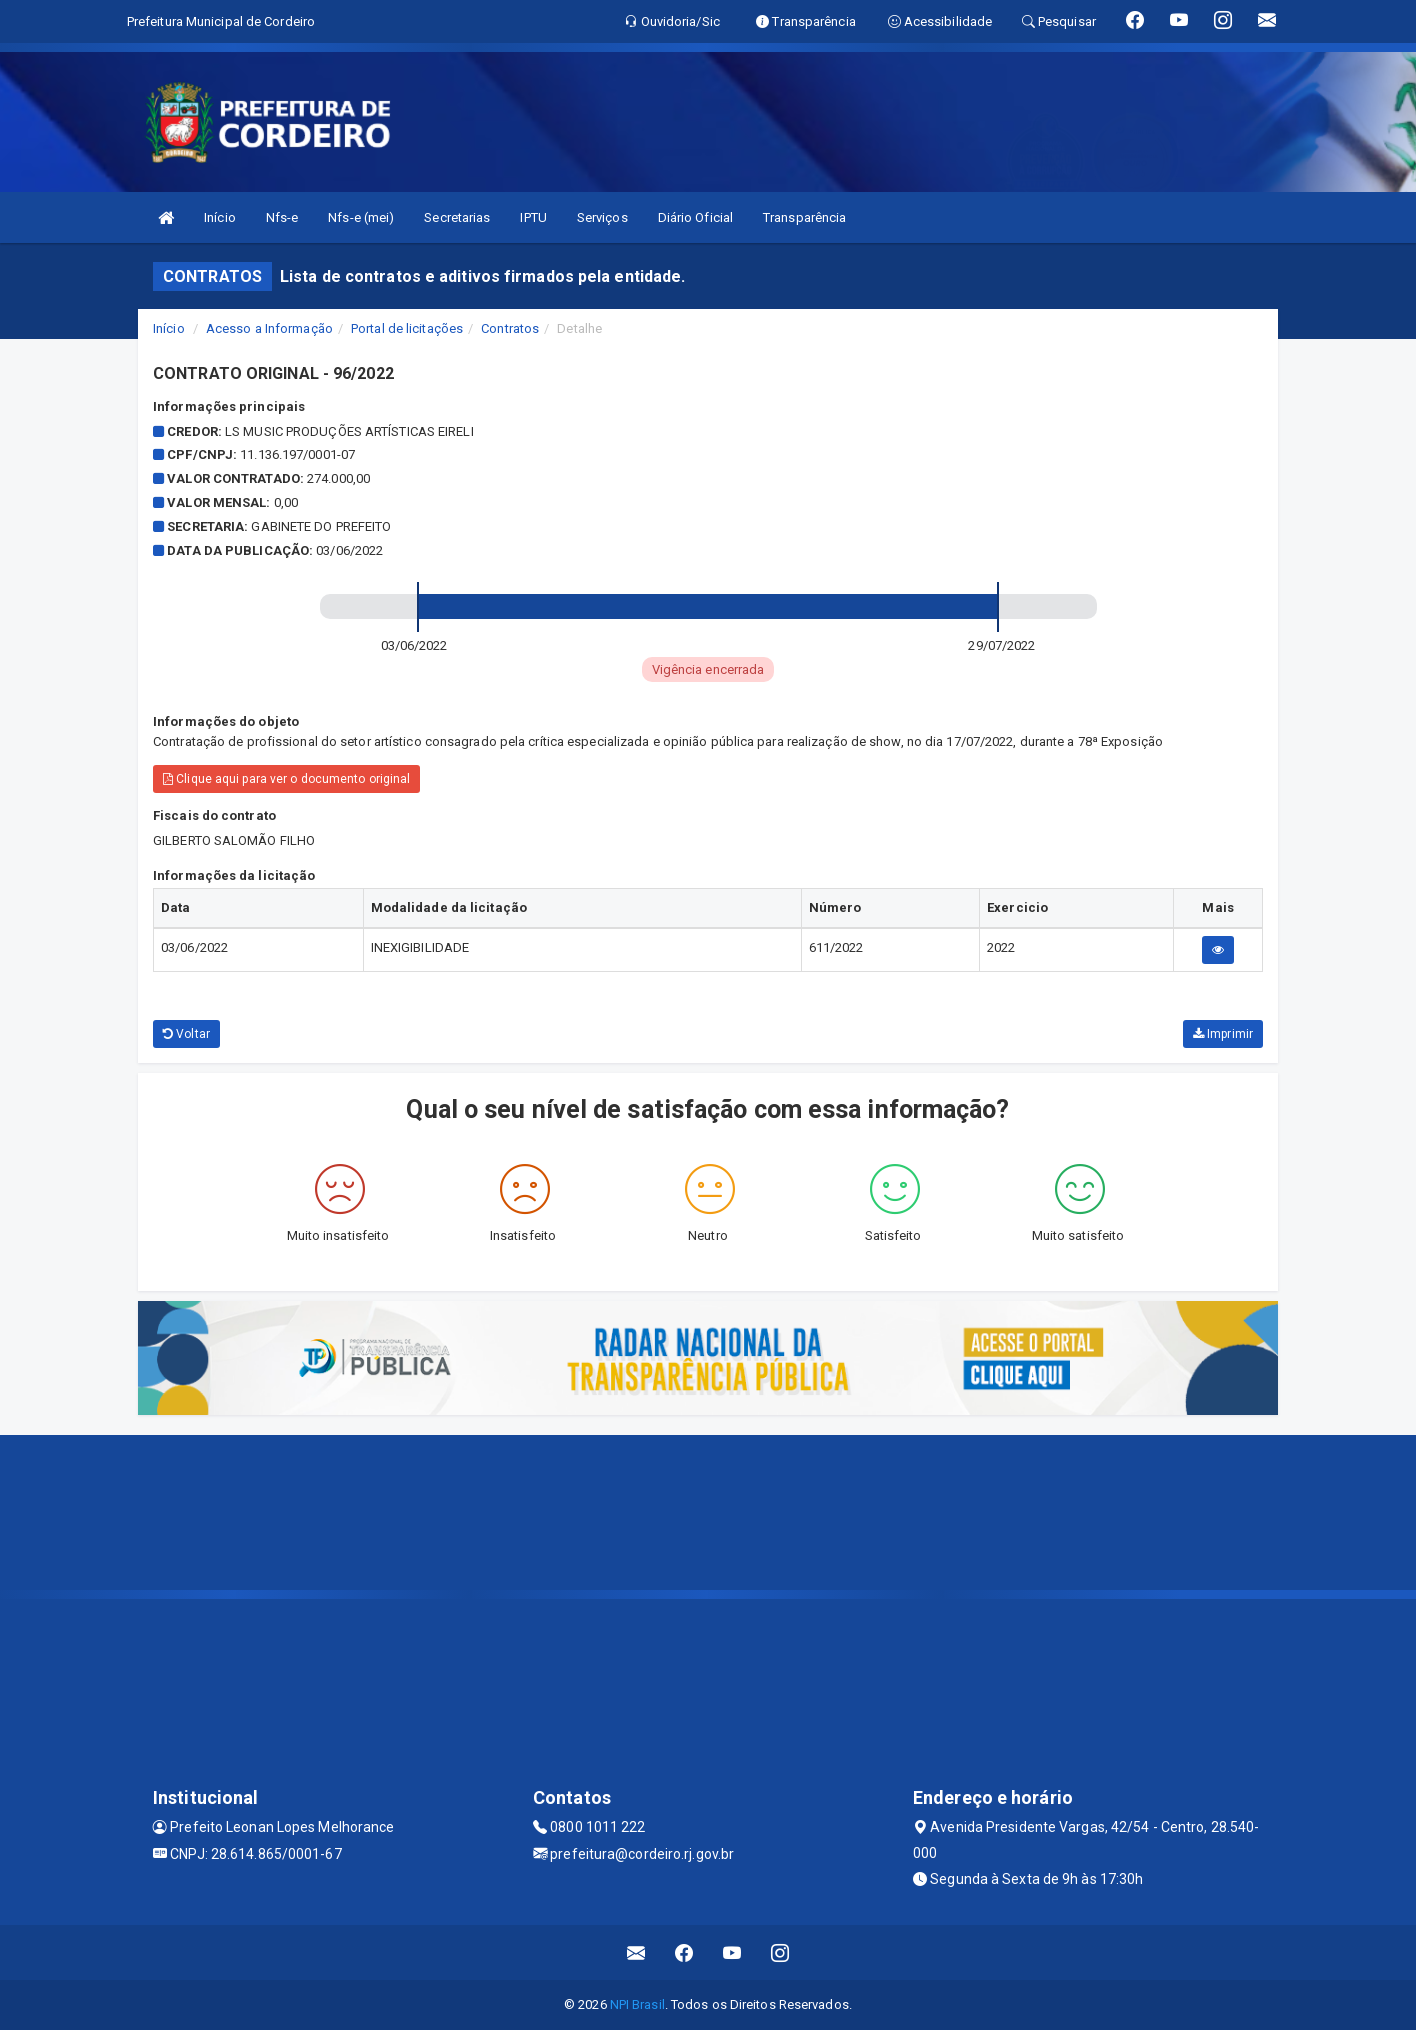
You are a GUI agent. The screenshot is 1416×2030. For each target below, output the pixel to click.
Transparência (804, 217)
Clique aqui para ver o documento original (286, 779)
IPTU (533, 217)
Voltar (186, 1034)
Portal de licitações (407, 328)
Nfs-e (282, 217)
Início (220, 217)
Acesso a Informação (269, 328)
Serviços (602, 217)
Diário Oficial (695, 217)
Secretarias (457, 217)
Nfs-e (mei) (361, 217)
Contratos (510, 328)
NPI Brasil (637, 2004)
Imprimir (1223, 1034)
